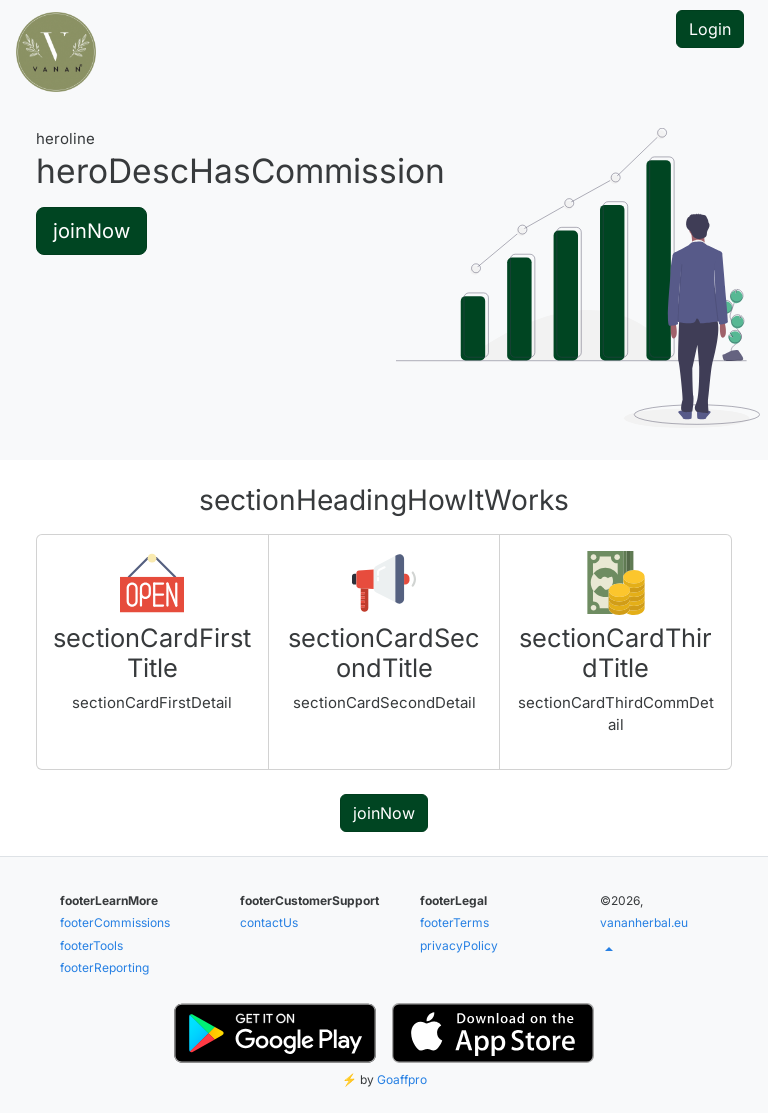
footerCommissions (115, 922)
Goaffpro (402, 1079)
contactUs (269, 922)
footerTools (91, 945)
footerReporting (104, 967)
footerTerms (454, 922)
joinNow (91, 231)
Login (710, 29)
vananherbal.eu (644, 922)
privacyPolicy (459, 945)
